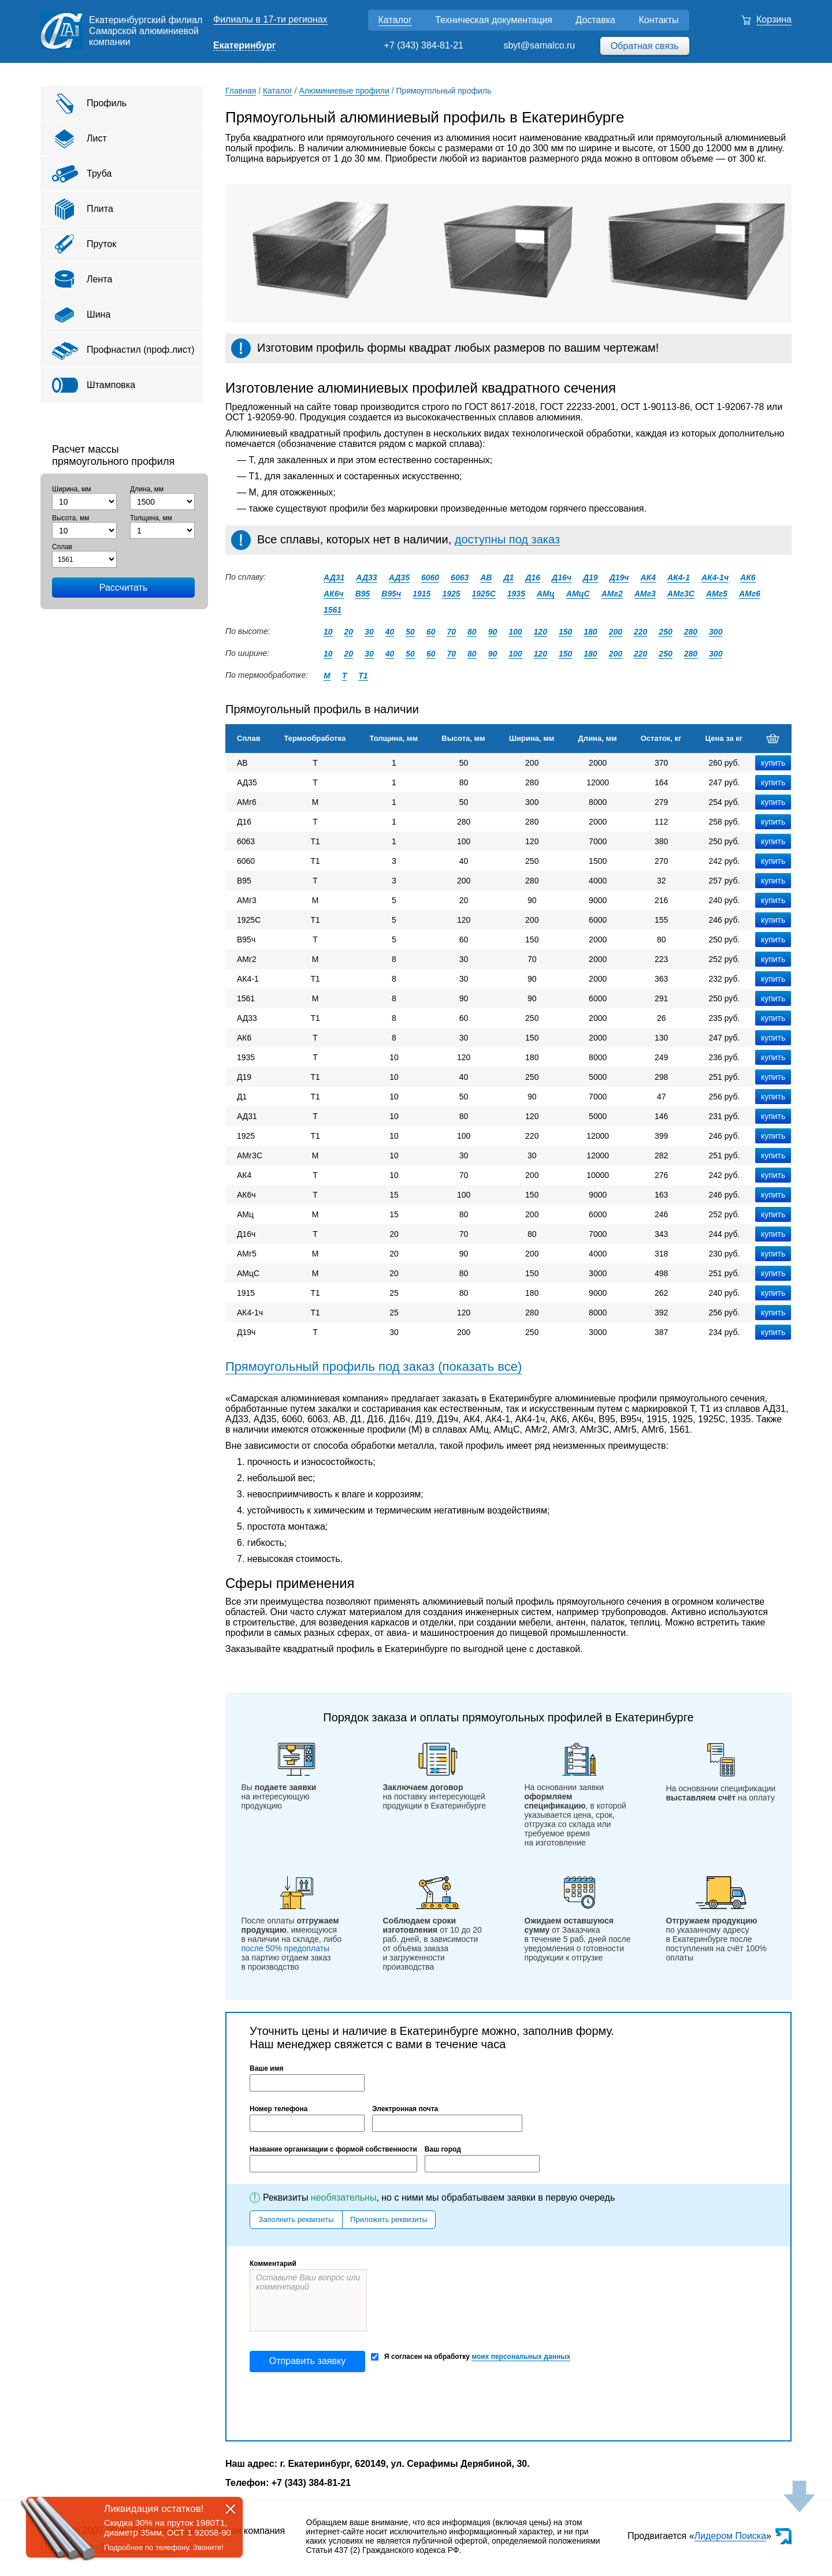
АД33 (366, 577)
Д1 (508, 577)
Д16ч (561, 577)
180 (590, 631)
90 (492, 631)
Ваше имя (267, 2068)
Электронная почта (405, 2109)
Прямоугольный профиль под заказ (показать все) (373, 1366)
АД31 (334, 577)
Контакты (658, 20)
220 (640, 631)
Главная (240, 90)
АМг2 (612, 593)
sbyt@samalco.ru (539, 45)
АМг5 (716, 593)
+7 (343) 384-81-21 (423, 45)
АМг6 (749, 593)
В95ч (391, 593)
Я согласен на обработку (470, 2357)
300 (715, 631)
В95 (362, 593)
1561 (332, 609)
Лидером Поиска (730, 2536)
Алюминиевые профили (344, 90)
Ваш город (443, 2149)
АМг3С (680, 593)
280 (690, 631)
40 (390, 631)
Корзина (774, 19)
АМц (546, 593)
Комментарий (273, 2264)
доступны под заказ (507, 539)
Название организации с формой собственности (333, 2149)
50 (410, 631)
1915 (421, 593)
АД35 (399, 577)
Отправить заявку (307, 2361)
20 (349, 631)
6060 (430, 577)
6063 (460, 577)
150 (565, 631)
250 (665, 631)
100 (515, 631)
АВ (486, 577)
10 (328, 631)
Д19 (590, 577)
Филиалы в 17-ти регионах (270, 19)
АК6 (748, 577)
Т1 (362, 675)
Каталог (395, 20)
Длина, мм (147, 489)
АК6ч (334, 593)
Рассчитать (123, 587)
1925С (484, 593)
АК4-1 (678, 577)
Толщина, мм (151, 518)
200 (615, 631)
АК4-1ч (715, 577)
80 (472, 631)
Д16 (532, 577)
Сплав (62, 547)
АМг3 (645, 593)
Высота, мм (70, 518)
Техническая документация (493, 20)
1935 (516, 593)
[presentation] (337, 2406)
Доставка (595, 20)
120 (540, 631)
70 (451, 631)
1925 (451, 593)
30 (369, 631)
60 (431, 631)
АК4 (648, 577)
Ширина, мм (71, 489)
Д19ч (619, 577)
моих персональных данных (520, 2357)
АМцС (578, 593)
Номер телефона (278, 2109)
